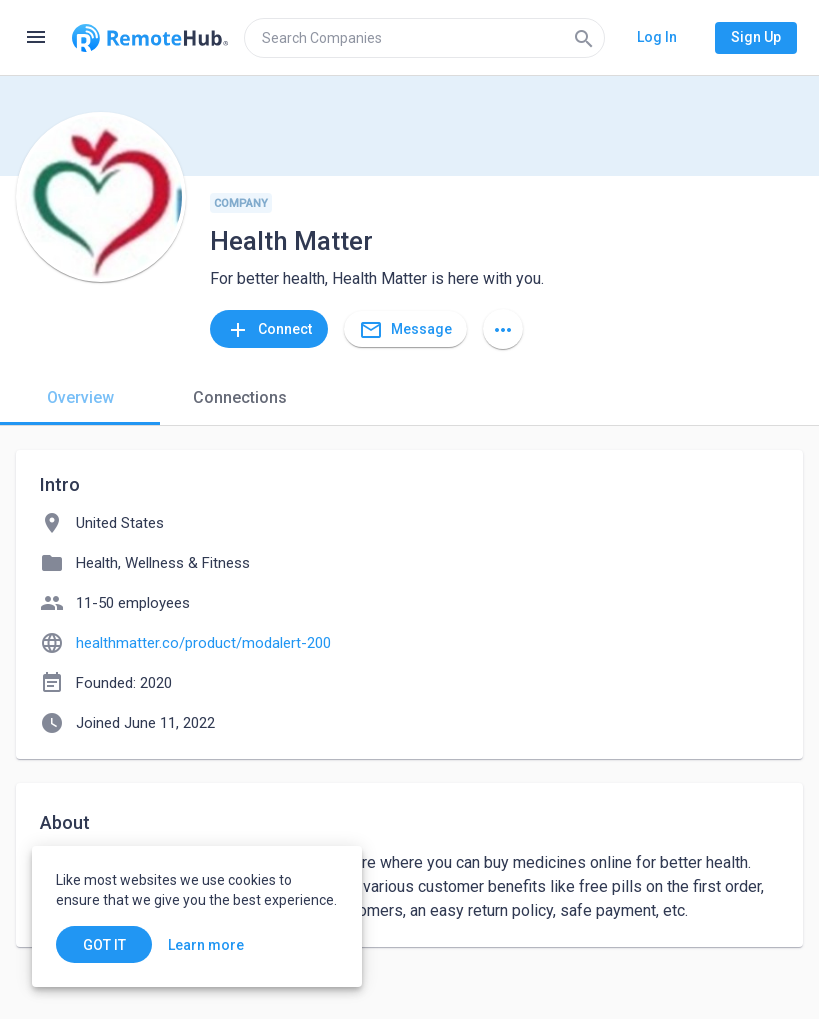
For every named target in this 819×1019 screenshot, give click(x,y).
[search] (424, 38)
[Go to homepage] (150, 38)
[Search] (584, 38)
